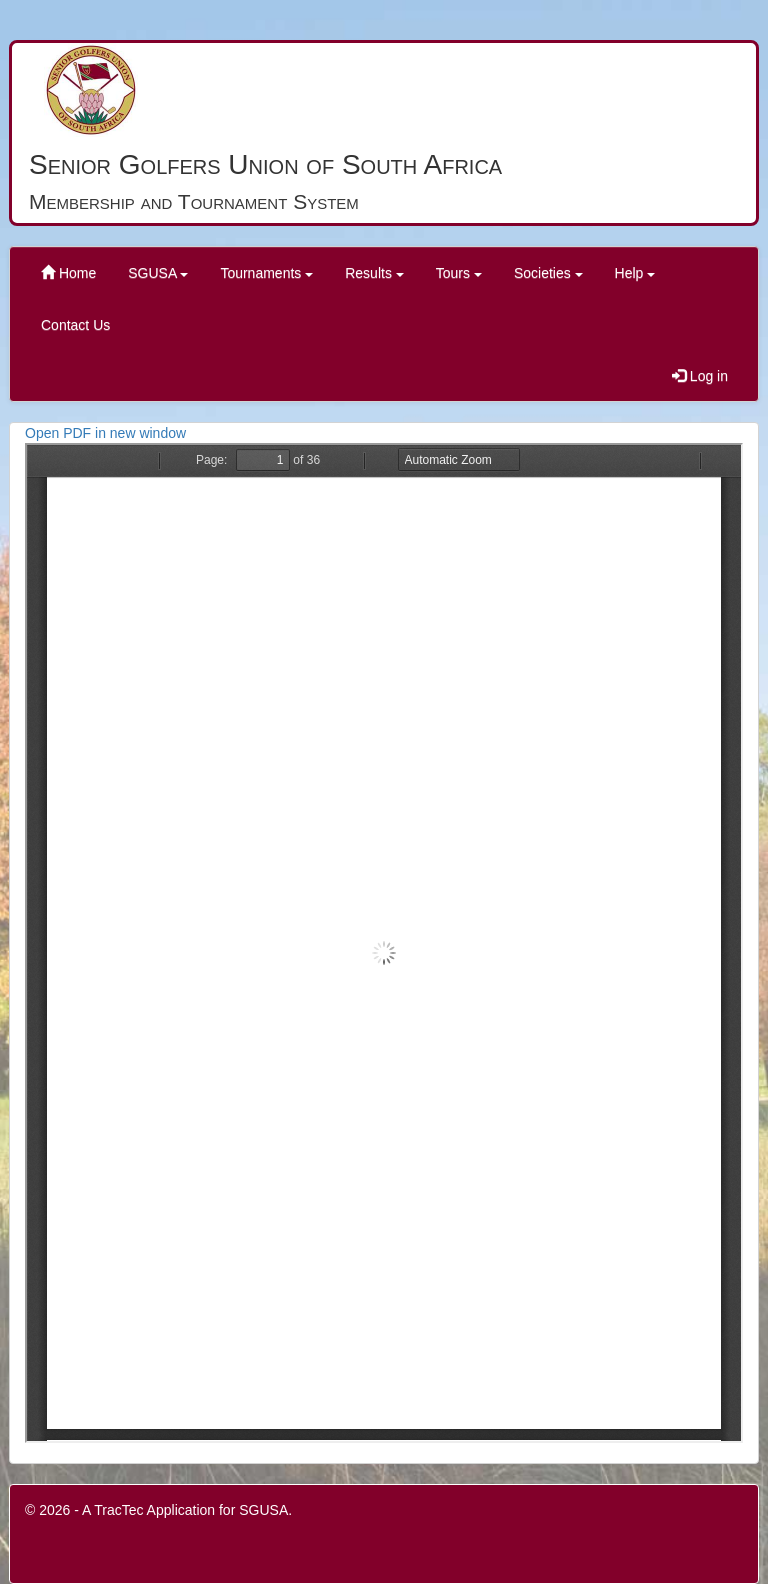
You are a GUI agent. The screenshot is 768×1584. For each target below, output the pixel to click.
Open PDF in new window (105, 433)
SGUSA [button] (158, 273)
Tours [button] (459, 273)
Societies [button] (548, 273)
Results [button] (374, 273)
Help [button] (635, 273)
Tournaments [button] (266, 273)
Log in (700, 376)
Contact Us (75, 325)
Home (68, 273)
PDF (384, 943)
